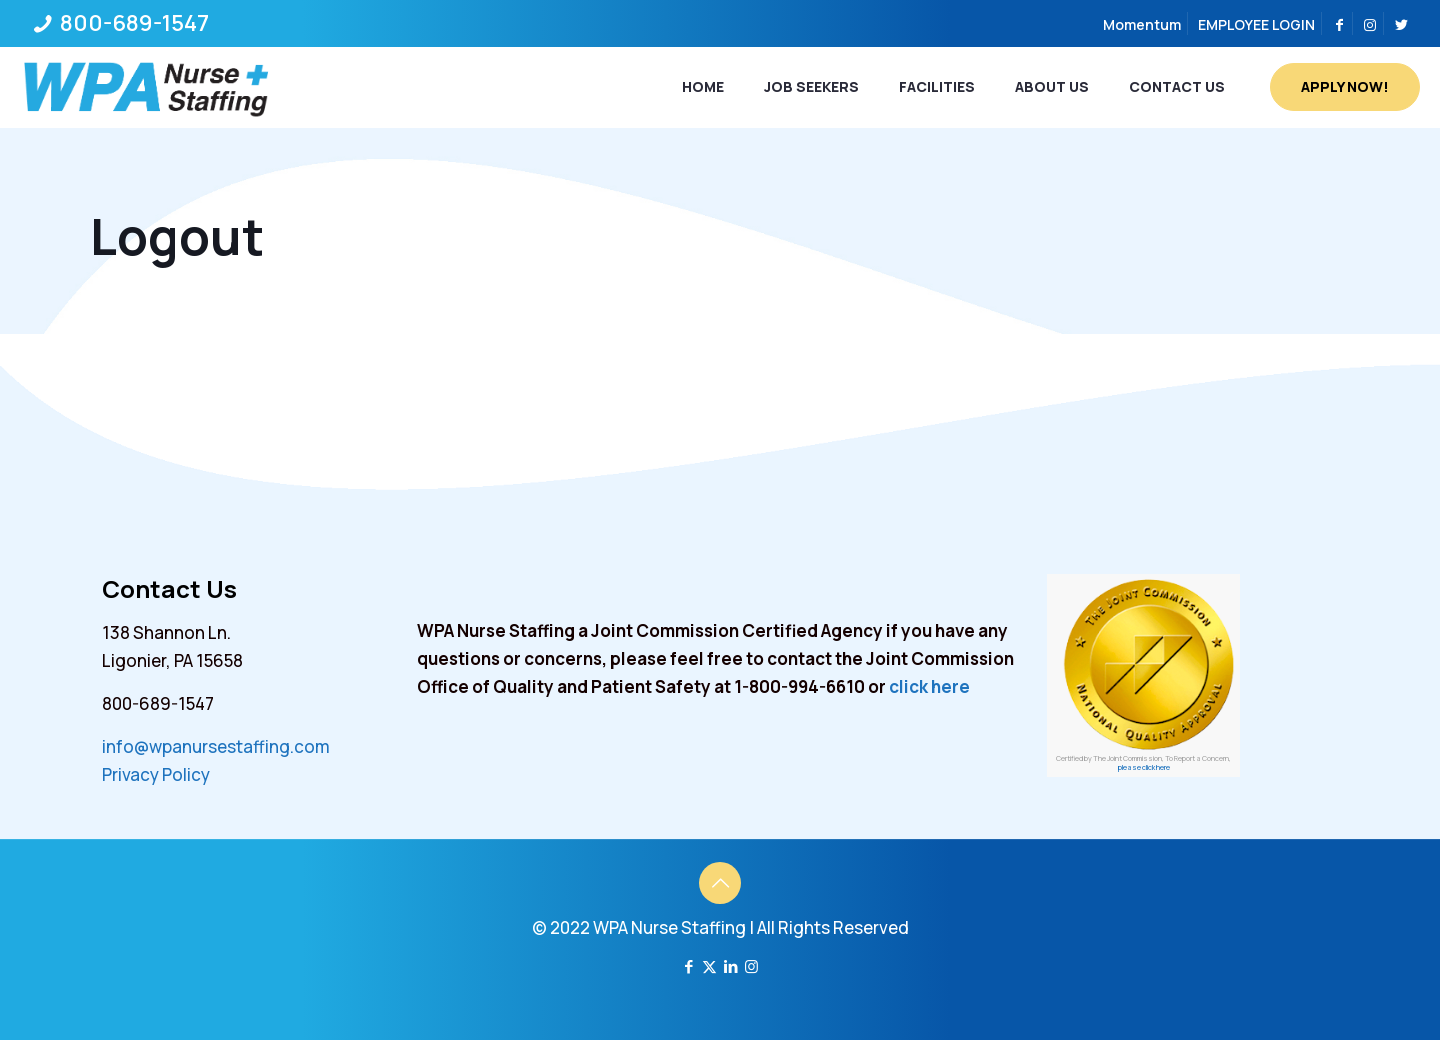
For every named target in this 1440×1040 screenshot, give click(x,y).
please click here (1144, 767)
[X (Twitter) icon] (709, 966)
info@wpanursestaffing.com (216, 746)
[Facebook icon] (688, 966)
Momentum (1142, 24)
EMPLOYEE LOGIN (1256, 24)
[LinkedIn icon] (730, 966)
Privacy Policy (156, 774)
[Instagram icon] (751, 966)
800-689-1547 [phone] (132, 23)
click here (929, 686)
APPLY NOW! (1345, 86)
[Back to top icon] (720, 883)
